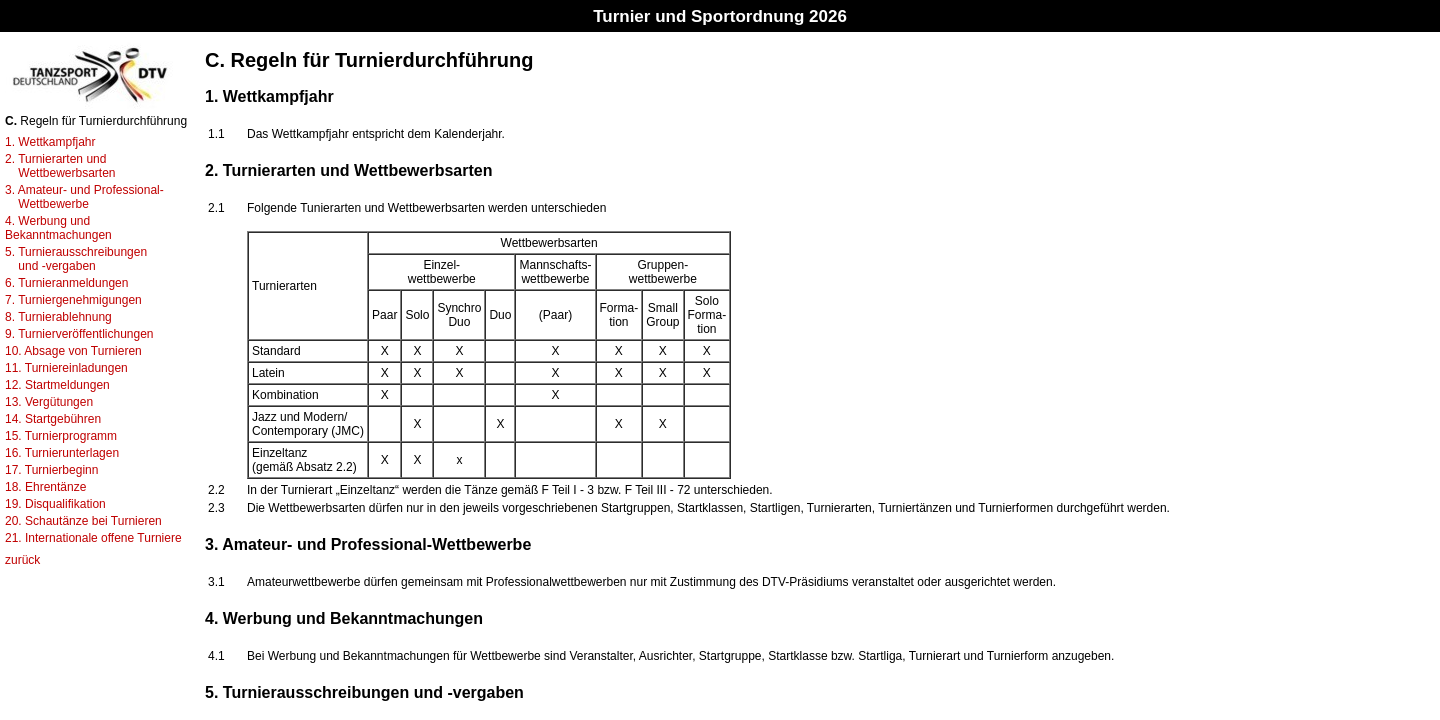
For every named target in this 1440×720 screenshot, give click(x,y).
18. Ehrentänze (45, 487)
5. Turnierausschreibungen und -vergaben (76, 259)
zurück (22, 560)
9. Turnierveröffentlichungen (79, 334)
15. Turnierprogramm (61, 436)
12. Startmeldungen (57, 385)
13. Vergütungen (49, 402)
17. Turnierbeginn (51, 470)
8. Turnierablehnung (58, 317)
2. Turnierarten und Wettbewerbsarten (60, 166)
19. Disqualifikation (55, 504)
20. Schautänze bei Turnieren (83, 521)
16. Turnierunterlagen (62, 453)
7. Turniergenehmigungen (73, 300)
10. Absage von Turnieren (73, 351)
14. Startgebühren (53, 419)
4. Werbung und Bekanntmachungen (58, 228)
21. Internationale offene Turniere (93, 538)
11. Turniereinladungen (66, 368)
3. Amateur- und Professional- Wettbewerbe (84, 197)
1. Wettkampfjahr (50, 142)
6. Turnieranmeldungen (66, 283)
